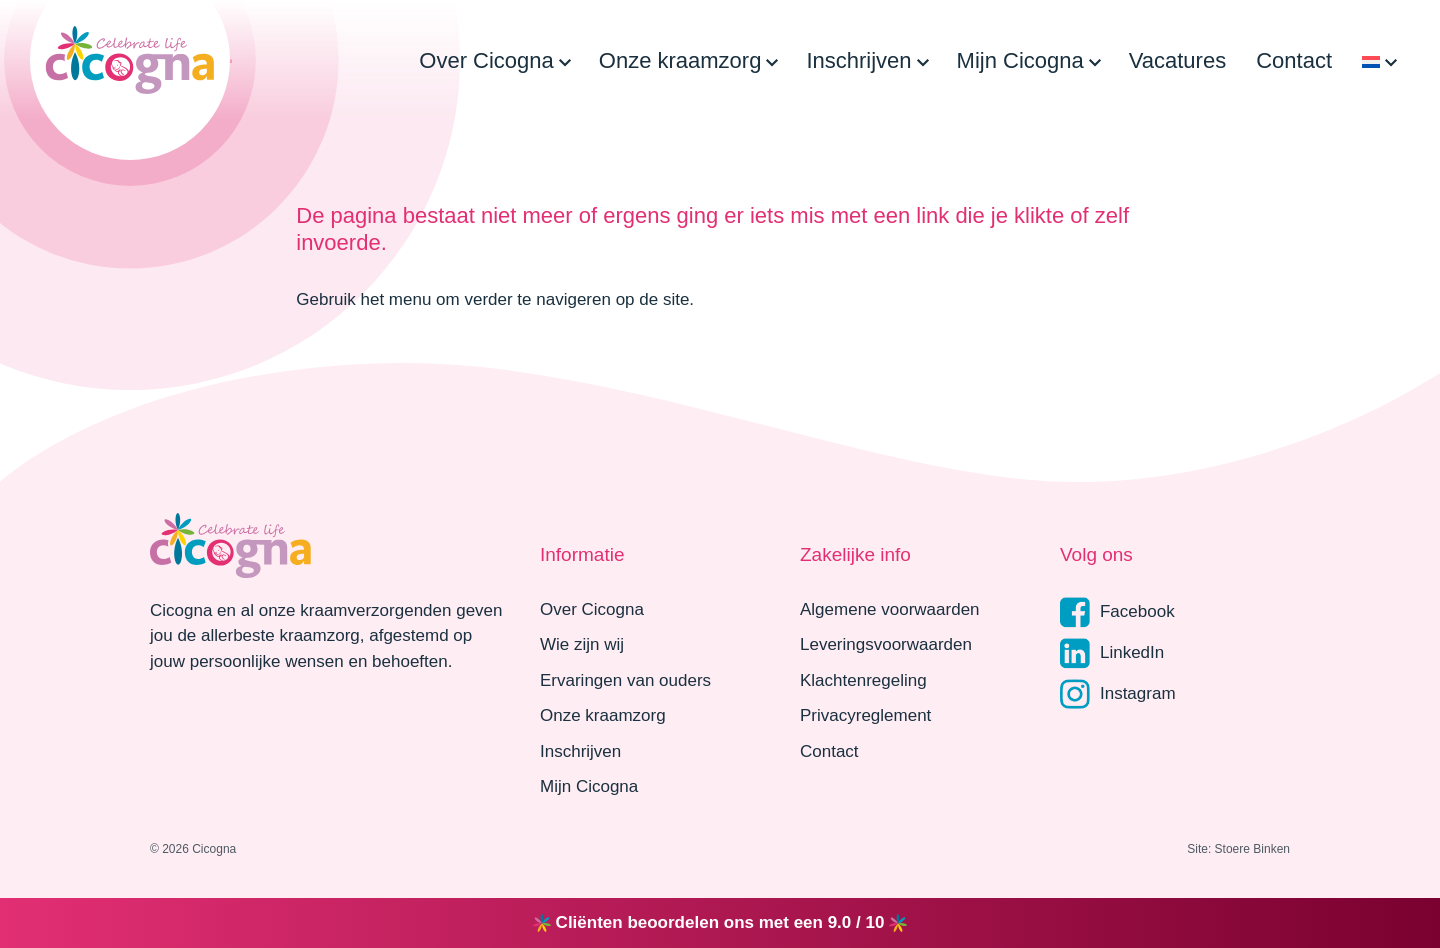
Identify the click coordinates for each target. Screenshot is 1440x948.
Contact (1294, 60)
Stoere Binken (1252, 849)
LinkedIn (1112, 653)
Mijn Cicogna (1020, 60)
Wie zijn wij (582, 644)
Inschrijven (858, 60)
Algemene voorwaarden (890, 609)
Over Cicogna (486, 60)
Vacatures (1177, 60)
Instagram (1118, 694)
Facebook (1117, 612)
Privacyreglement (865, 715)
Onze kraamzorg (680, 60)
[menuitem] (1371, 60)
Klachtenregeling (863, 680)
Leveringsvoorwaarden (886, 644)
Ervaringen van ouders (625, 680)
